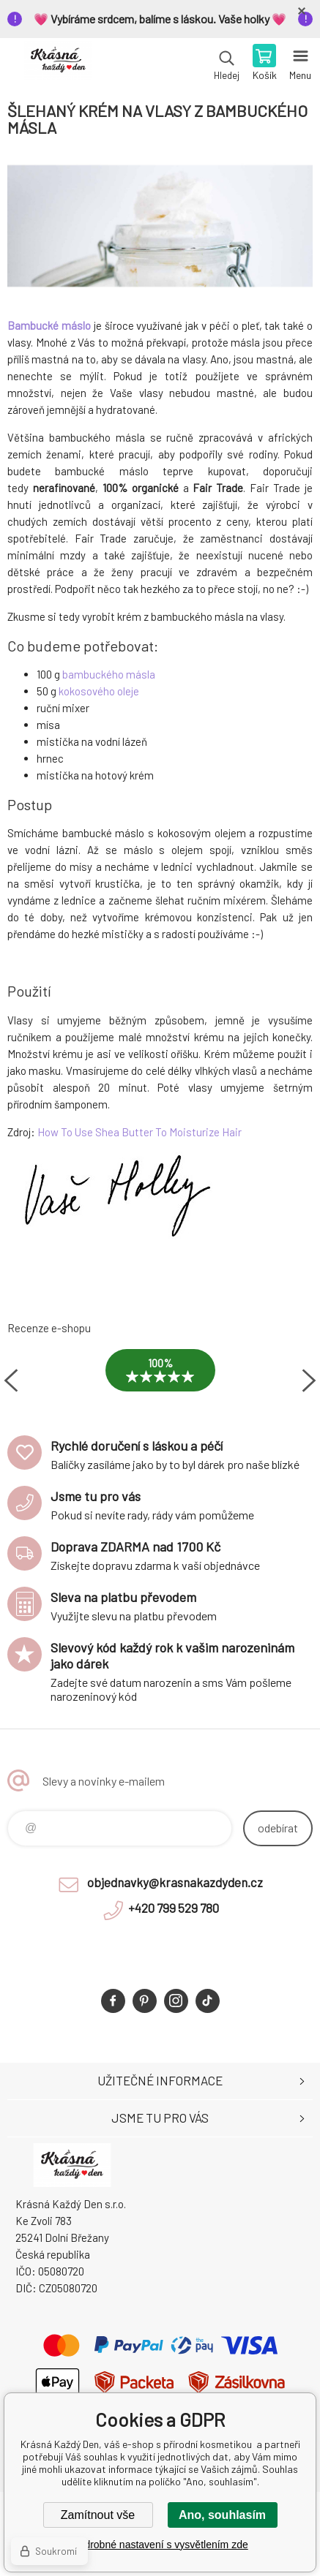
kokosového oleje (99, 691)
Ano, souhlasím (222, 2515)
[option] (160, 1381)
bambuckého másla (108, 674)
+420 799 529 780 (173, 1907)
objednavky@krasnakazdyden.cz (175, 1882)
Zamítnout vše (98, 2515)
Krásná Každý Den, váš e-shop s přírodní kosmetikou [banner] (57, 63)
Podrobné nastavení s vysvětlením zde (160, 2544)
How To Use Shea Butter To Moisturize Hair (139, 1131)
